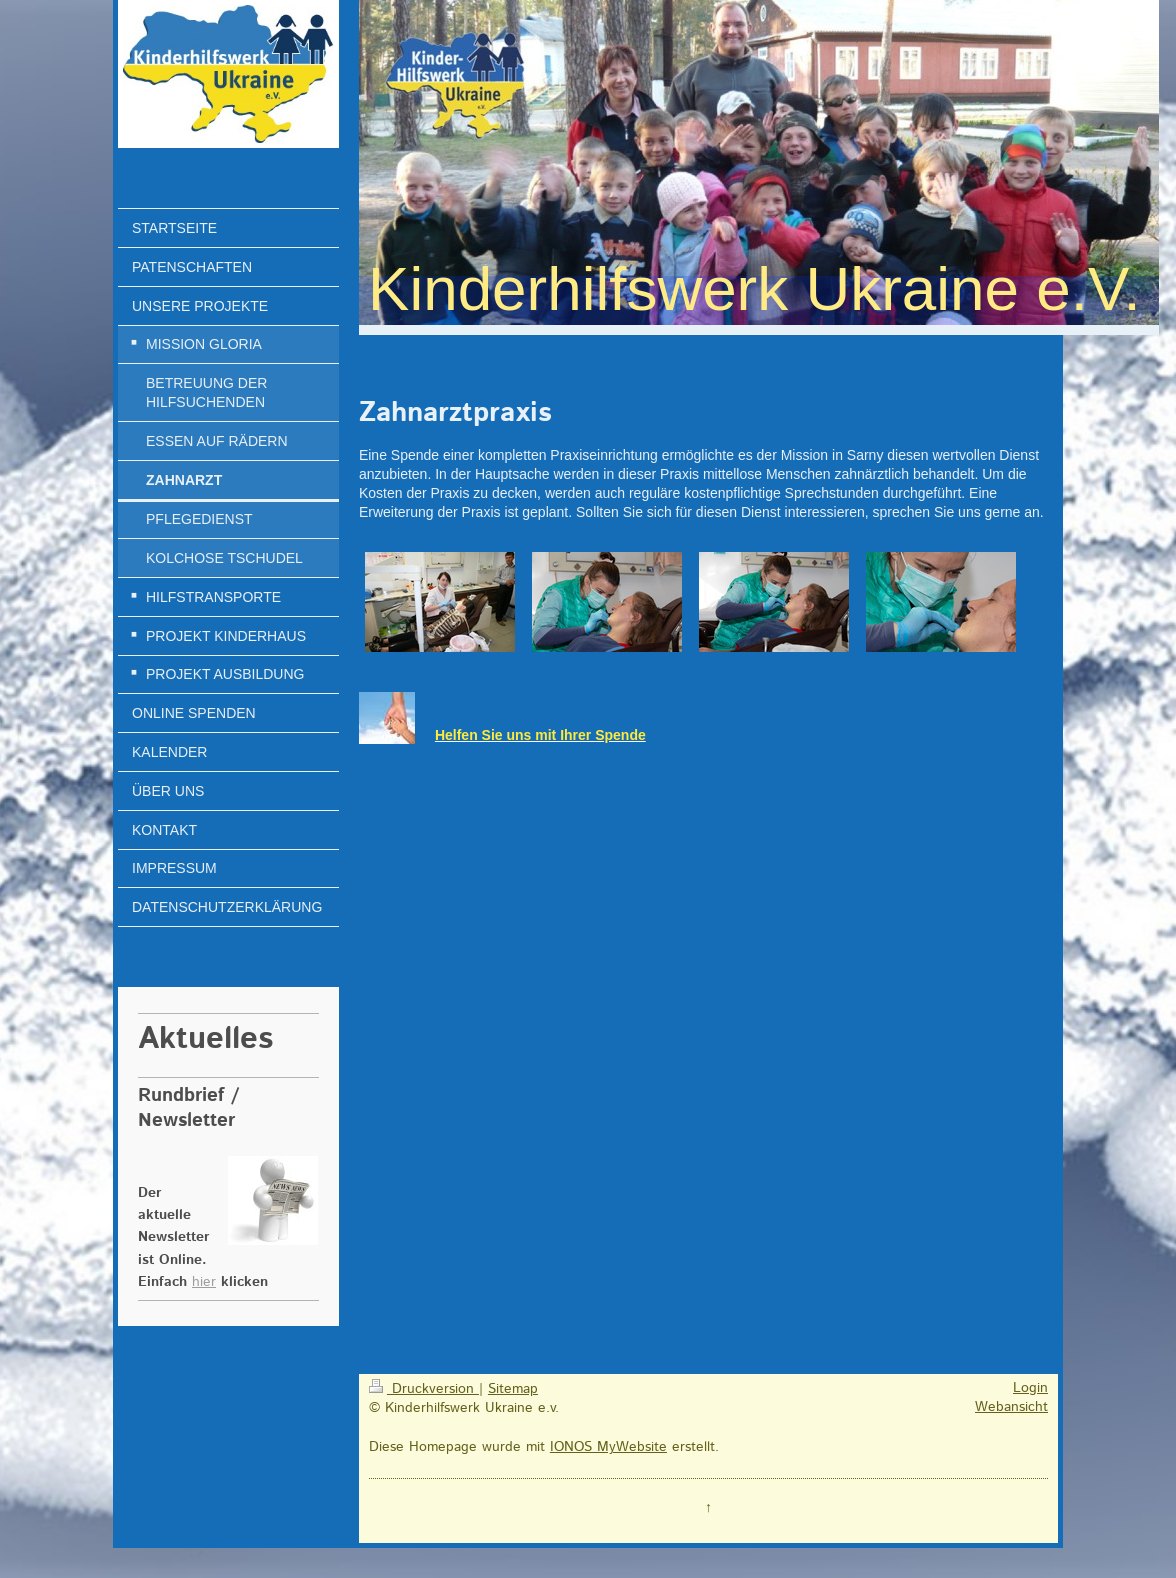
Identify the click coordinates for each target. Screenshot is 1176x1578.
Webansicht (1011, 1407)
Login (1030, 1388)
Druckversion (424, 1389)
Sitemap (513, 1389)
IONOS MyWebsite (608, 1447)
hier (204, 1282)
